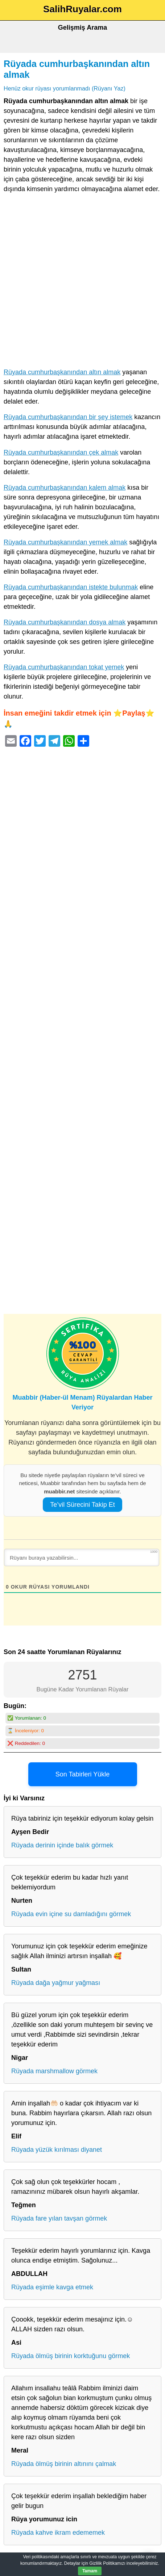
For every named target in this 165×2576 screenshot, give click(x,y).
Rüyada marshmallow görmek (54, 2071)
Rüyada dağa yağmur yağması (55, 1982)
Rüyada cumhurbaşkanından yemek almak (65, 542)
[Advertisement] (82, 282)
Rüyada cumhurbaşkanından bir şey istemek (68, 417)
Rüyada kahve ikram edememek (58, 2532)
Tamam (89, 2570)
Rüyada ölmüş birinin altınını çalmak (63, 2463)
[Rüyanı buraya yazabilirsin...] (81, 1557)
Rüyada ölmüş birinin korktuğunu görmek (70, 2356)
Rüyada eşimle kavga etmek (52, 2287)
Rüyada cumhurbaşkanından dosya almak (64, 622)
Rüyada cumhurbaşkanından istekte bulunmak (71, 587)
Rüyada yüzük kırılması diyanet (56, 2149)
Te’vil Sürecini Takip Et (82, 1504)
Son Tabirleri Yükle (82, 1774)
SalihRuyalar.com (82, 9)
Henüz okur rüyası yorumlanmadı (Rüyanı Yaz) (64, 88)
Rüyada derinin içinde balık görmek (62, 1845)
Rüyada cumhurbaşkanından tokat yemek (64, 667)
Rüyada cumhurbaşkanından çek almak (61, 452)
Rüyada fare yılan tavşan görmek (59, 2218)
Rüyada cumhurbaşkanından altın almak (62, 372)
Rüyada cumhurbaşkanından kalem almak (64, 487)
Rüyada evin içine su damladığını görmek (71, 1914)
